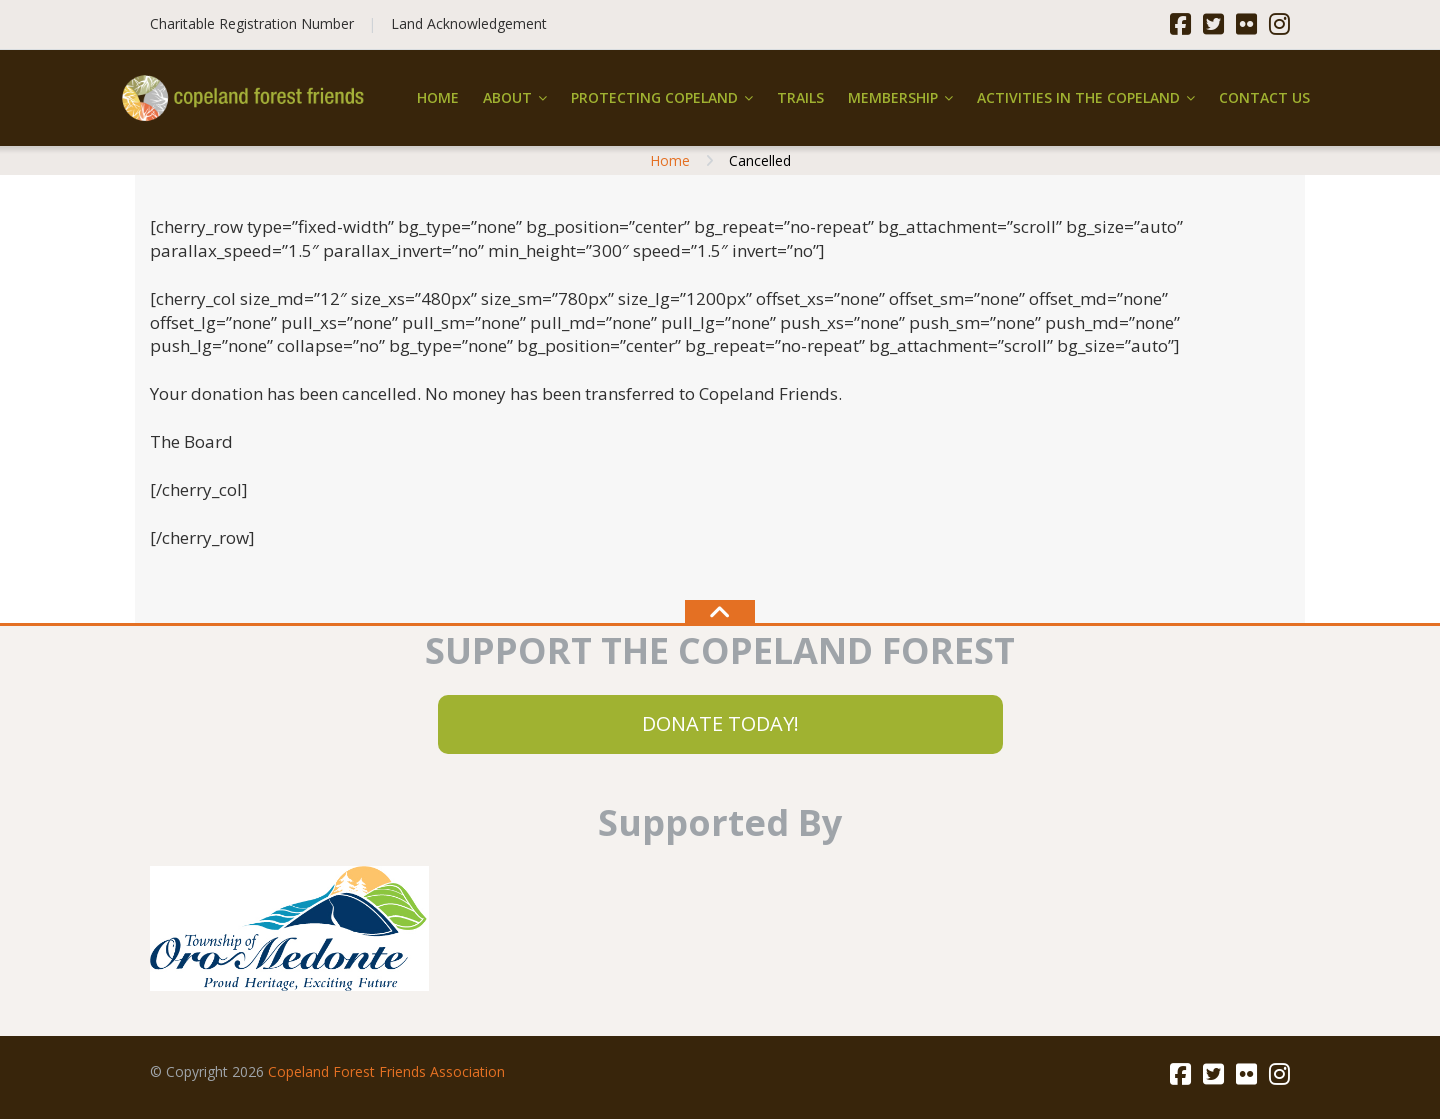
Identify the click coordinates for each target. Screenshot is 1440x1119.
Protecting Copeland (654, 97)
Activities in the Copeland (1078, 97)
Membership (893, 97)
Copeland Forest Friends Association (386, 1071)
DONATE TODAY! (720, 723)
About (507, 97)
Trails (800, 97)
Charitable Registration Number (252, 23)
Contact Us (1264, 97)
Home (438, 97)
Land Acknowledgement (469, 23)
